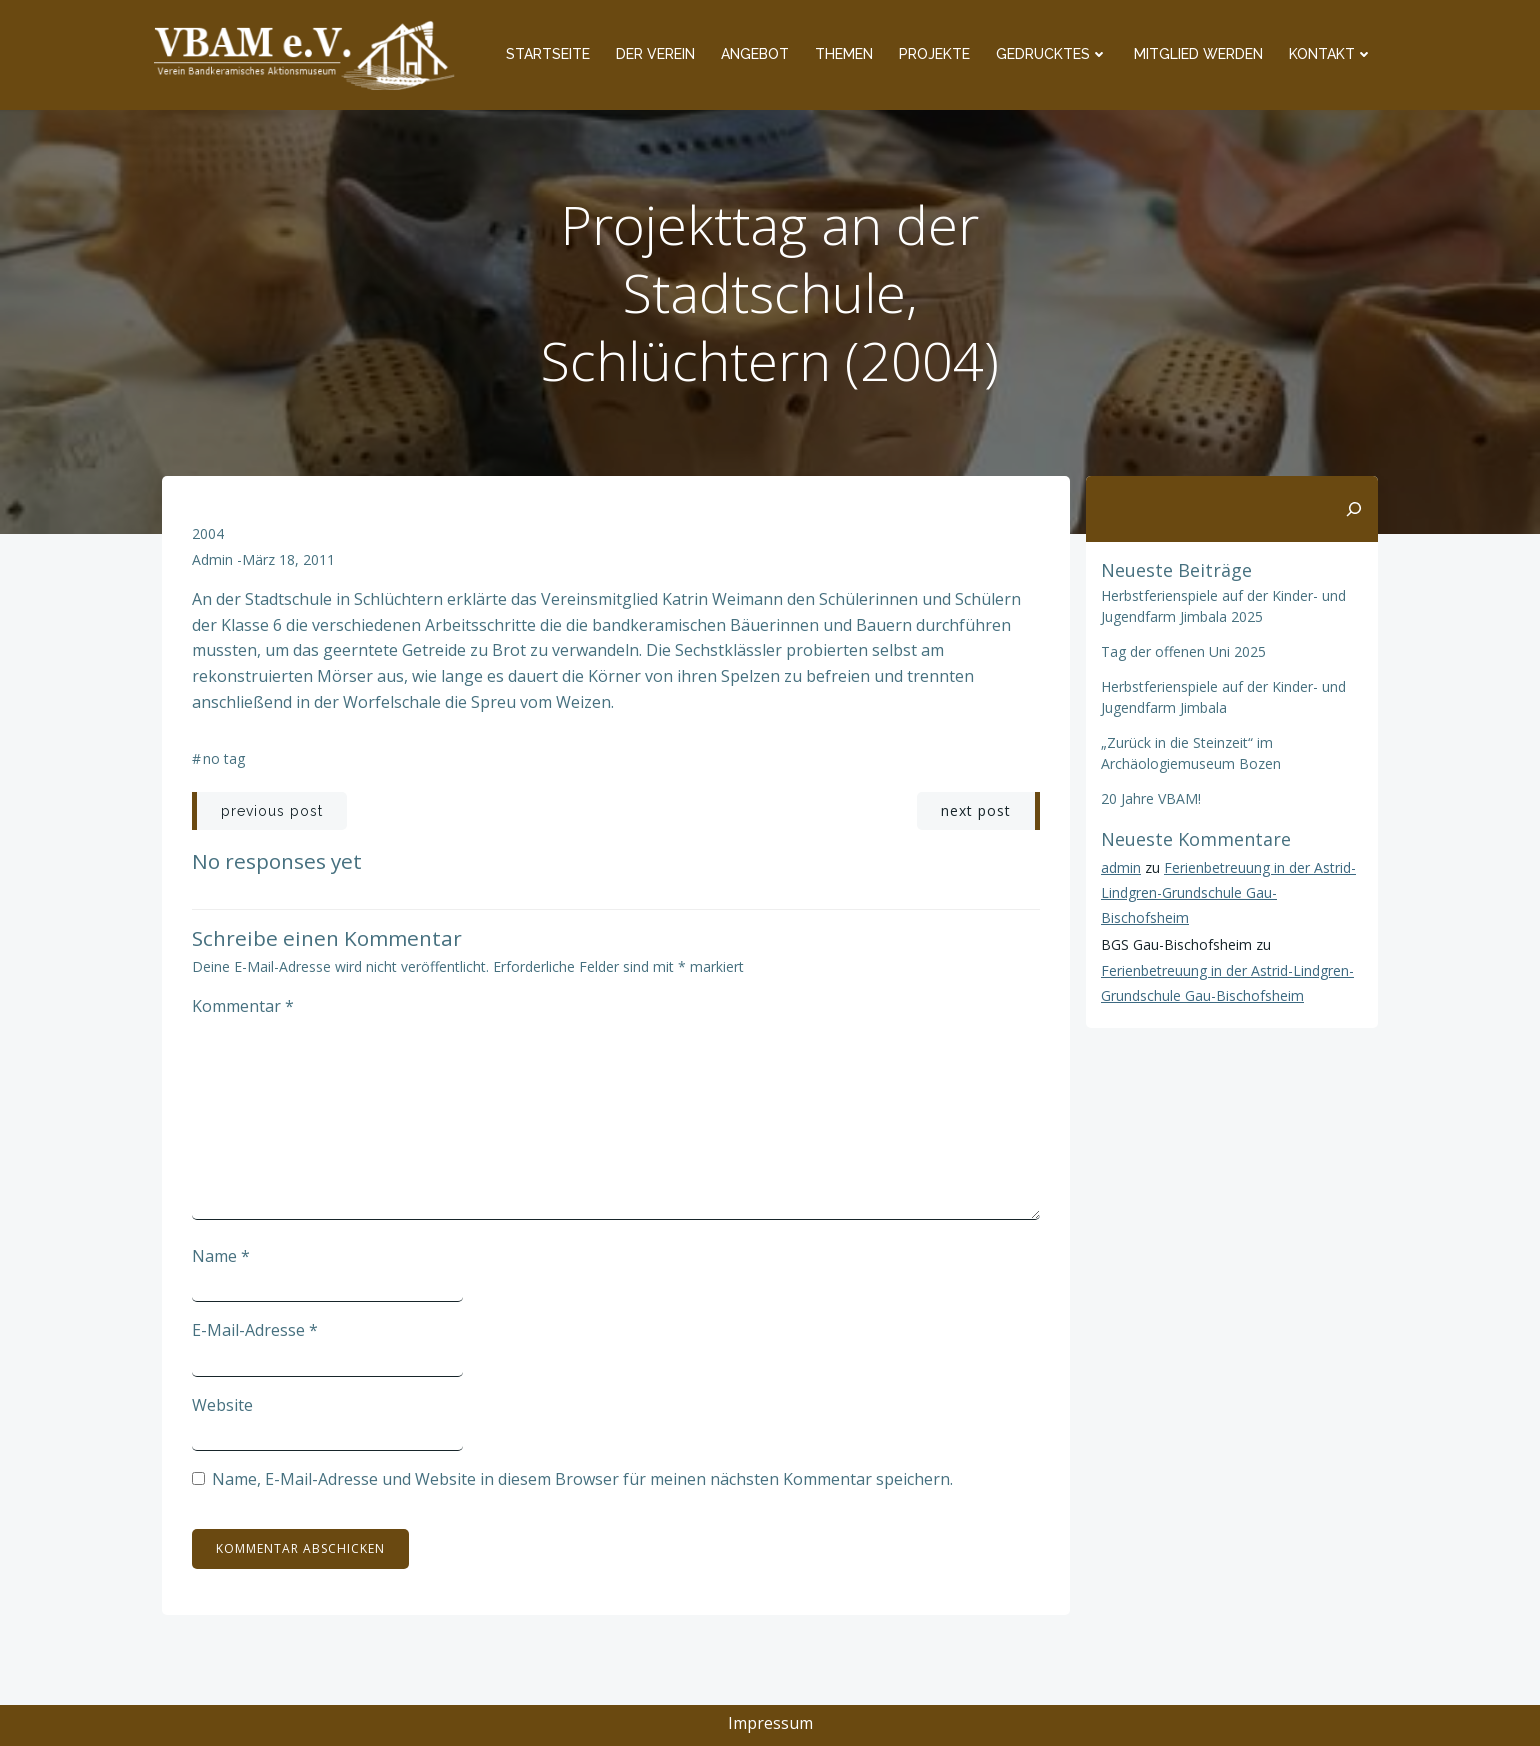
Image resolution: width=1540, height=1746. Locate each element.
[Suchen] (1354, 509)
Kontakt (1331, 54)
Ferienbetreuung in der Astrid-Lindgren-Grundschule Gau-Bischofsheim (1228, 892)
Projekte (934, 54)
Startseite (548, 54)
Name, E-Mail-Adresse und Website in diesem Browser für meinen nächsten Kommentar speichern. (582, 1479)
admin (212, 559)
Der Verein (655, 54)
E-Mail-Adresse (255, 1330)
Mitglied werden (1198, 54)
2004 (208, 533)
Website (222, 1405)
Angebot (755, 54)
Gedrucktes (1052, 54)
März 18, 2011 (288, 559)
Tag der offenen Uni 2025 (1183, 651)
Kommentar (243, 1006)
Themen (844, 54)
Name (221, 1256)
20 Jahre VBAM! (1151, 798)
